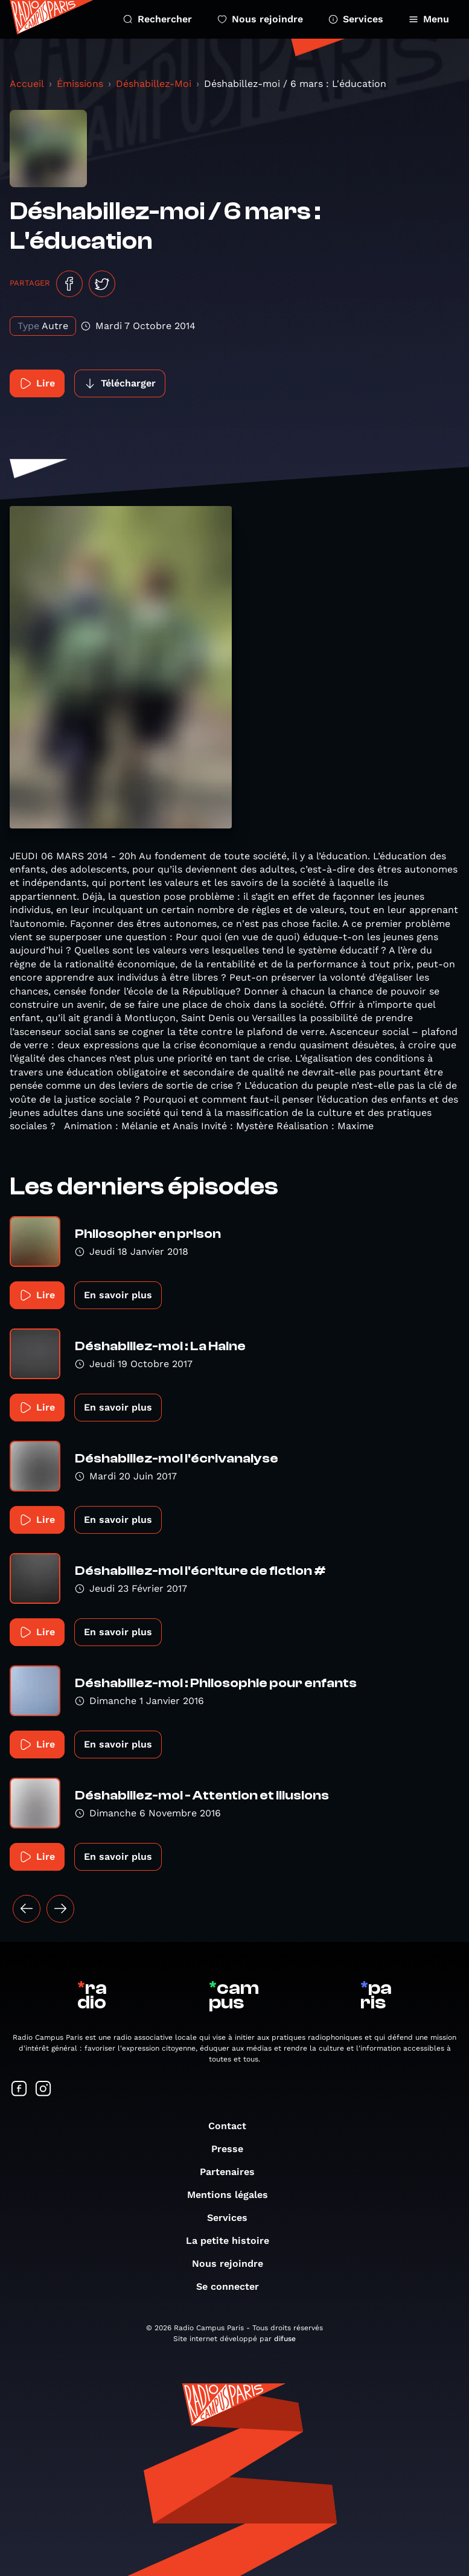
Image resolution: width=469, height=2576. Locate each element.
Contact (233, 2126)
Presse (233, 2149)
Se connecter (233, 2286)
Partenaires (233, 2171)
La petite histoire (233, 2240)
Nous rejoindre (260, 19)
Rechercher (157, 19)
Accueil (27, 83)
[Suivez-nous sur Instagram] (43, 2089)
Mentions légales (233, 2194)
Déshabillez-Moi (153, 83)
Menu (429, 19)
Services (355, 19)
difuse (285, 2338)
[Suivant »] (60, 1908)
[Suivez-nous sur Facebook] (19, 2089)
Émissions (80, 83)
